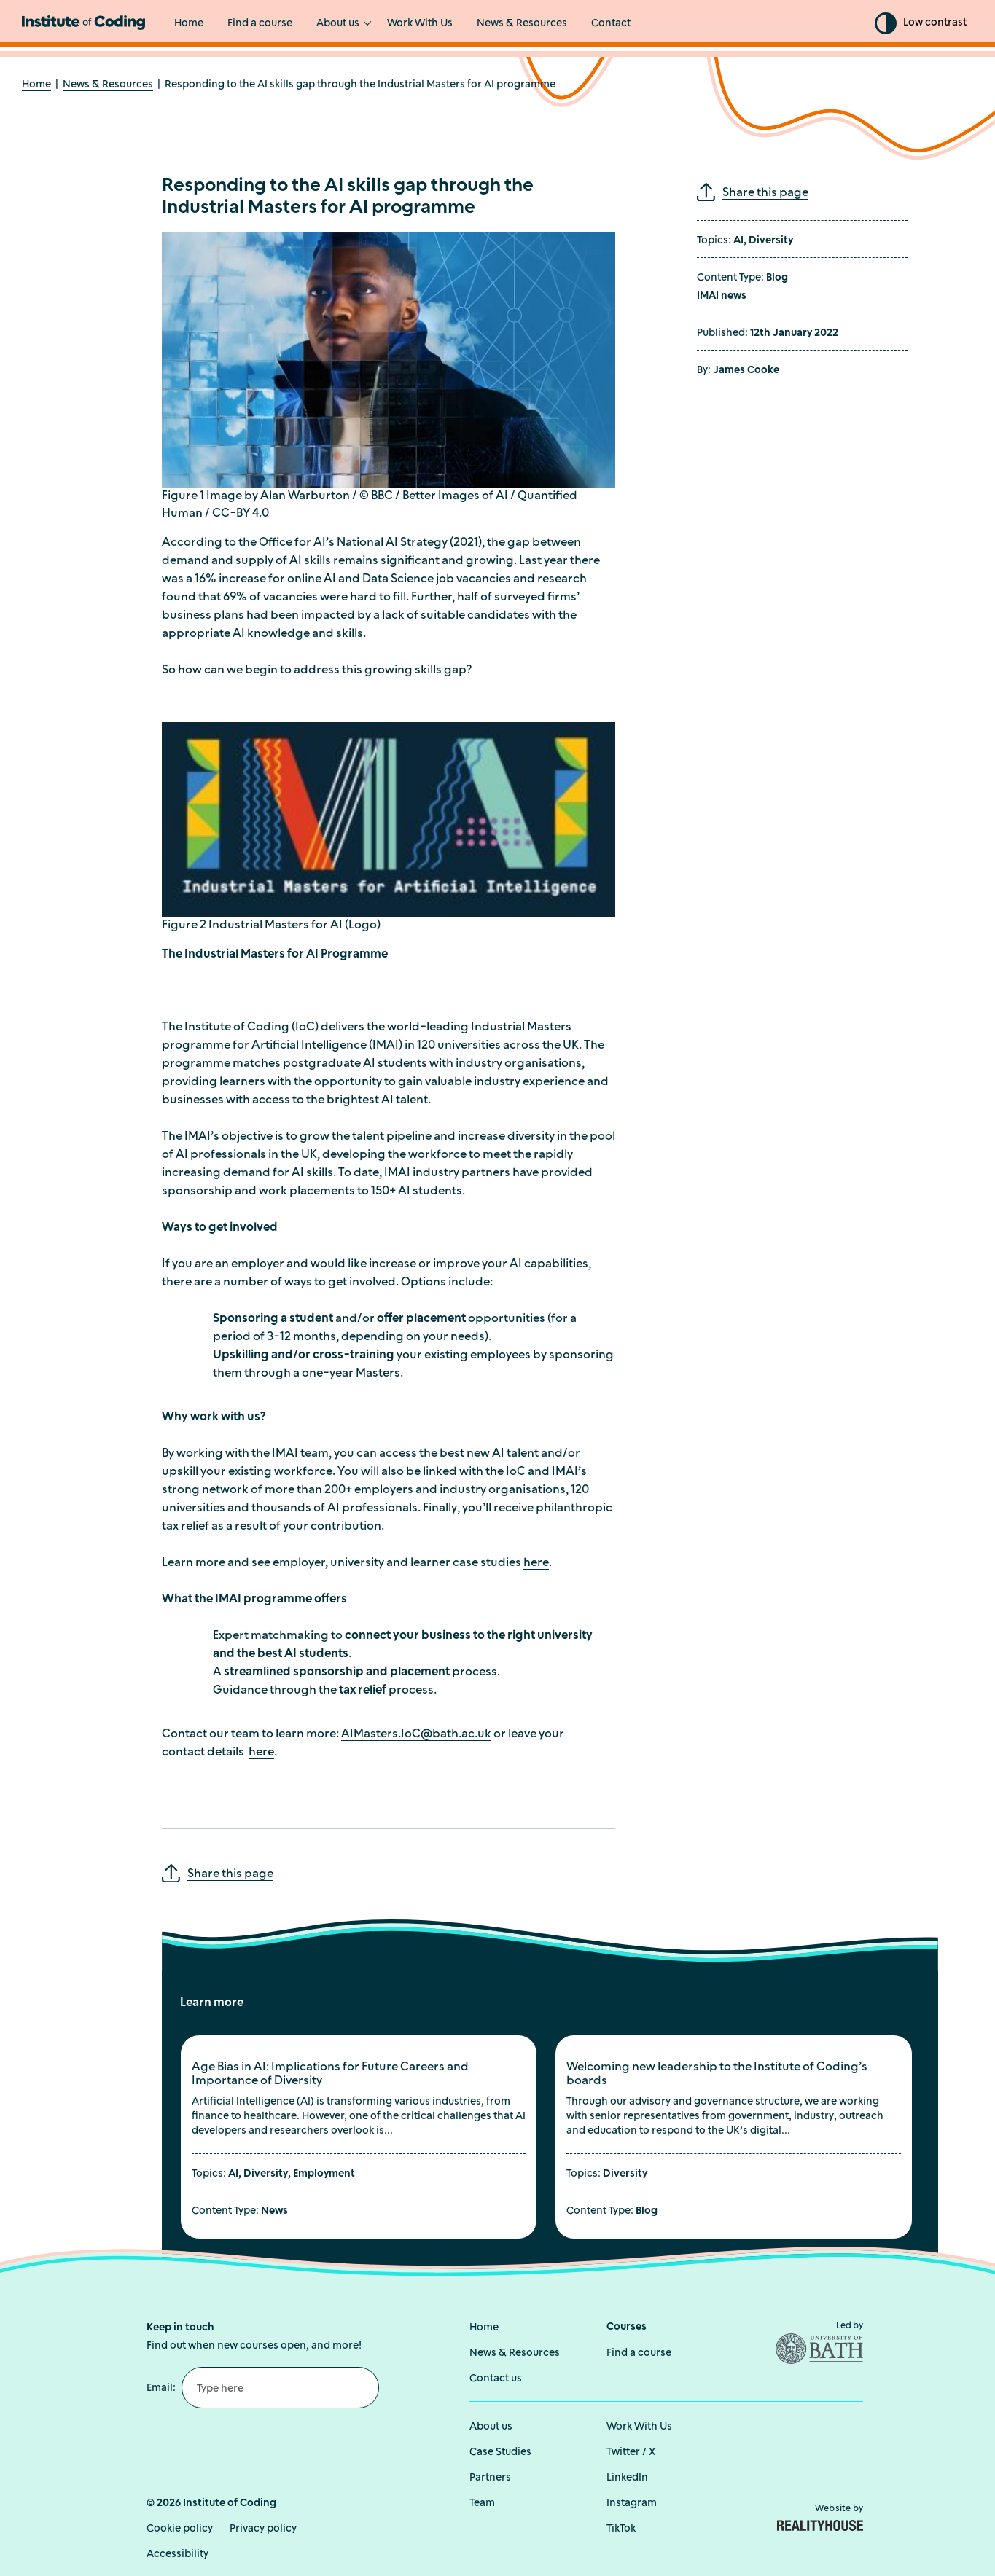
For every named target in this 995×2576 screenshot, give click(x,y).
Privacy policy (263, 2528)
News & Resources (522, 23)
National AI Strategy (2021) (409, 541)
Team (482, 2502)
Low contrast (935, 22)
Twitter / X (630, 2451)
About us (337, 23)
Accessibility (177, 2553)
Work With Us (420, 23)
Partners (490, 2477)
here (536, 1562)
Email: (161, 2386)
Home (188, 23)
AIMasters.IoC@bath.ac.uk (416, 1733)
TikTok (621, 2528)
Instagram (631, 2502)
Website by (820, 2517)
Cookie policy (180, 2528)
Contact (611, 23)
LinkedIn (627, 2477)
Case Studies (500, 2451)
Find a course (259, 23)
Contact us (495, 2378)
